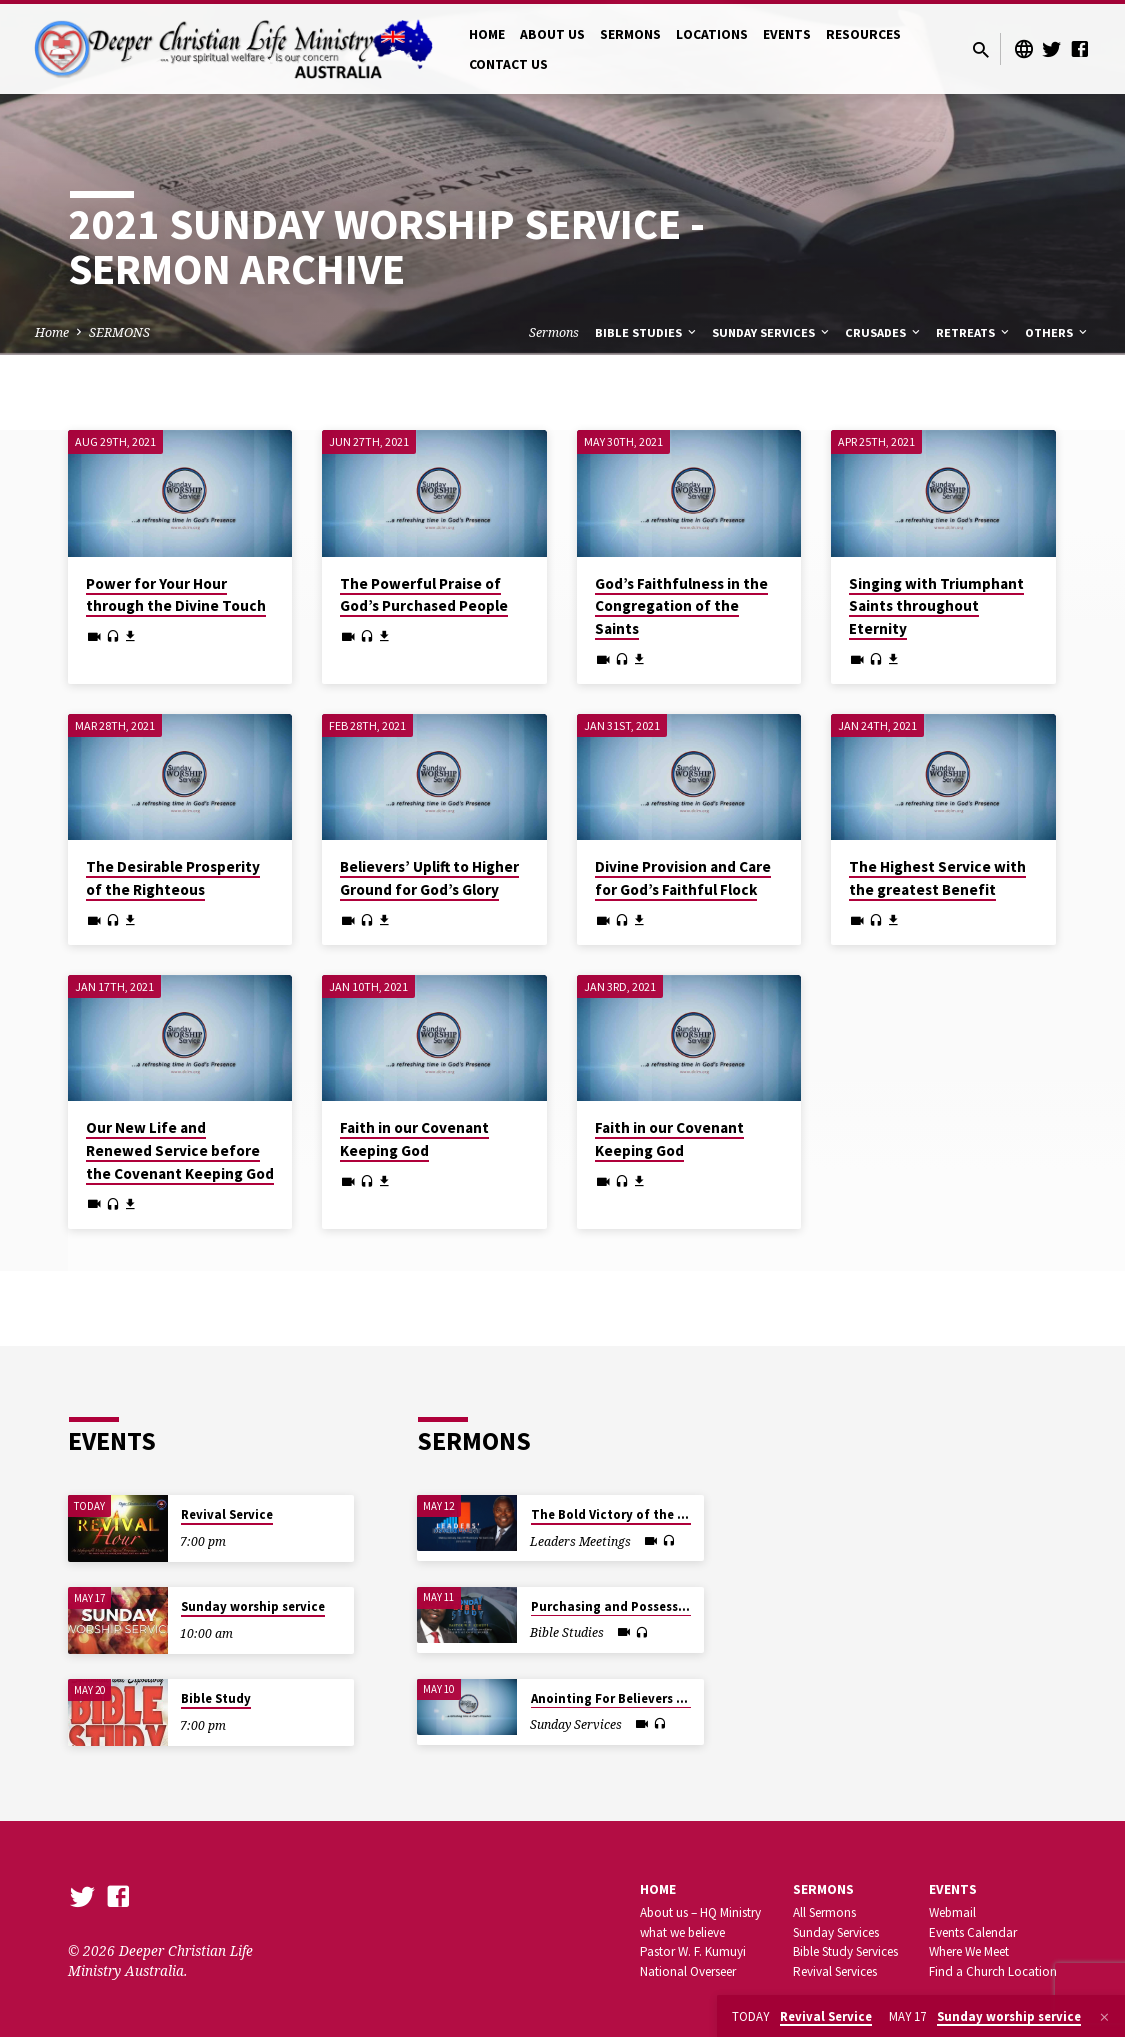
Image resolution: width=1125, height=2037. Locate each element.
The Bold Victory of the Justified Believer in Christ (685, 1514)
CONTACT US (508, 64)
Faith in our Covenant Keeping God (414, 1139)
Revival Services (835, 1971)
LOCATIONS (712, 34)
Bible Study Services (845, 1951)
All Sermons (824, 1912)
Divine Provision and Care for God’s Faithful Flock (683, 878)
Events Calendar (973, 1932)
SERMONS (630, 34)
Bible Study (216, 1698)
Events (953, 1889)
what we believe (682, 1932)
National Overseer (688, 1971)
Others (1057, 332)
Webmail (952, 1912)
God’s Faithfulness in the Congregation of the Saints (681, 606)
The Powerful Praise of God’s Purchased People (424, 595)
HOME (487, 34)
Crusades (884, 332)
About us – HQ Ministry (700, 1912)
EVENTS (787, 34)
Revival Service (227, 1514)
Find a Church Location (993, 1971)
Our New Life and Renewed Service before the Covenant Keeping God (180, 1150)
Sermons (554, 332)
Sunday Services (772, 332)
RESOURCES (863, 34)
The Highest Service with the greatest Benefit (937, 878)
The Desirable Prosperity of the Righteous (173, 878)
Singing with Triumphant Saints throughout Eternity (936, 606)
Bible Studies (647, 332)
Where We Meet (969, 1951)
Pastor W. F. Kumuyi (693, 1951)
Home (52, 332)
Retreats (974, 332)
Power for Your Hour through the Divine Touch (176, 595)
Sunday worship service (253, 1606)
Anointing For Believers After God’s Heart (655, 1698)
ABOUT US (552, 34)
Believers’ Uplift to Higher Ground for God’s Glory (429, 878)
